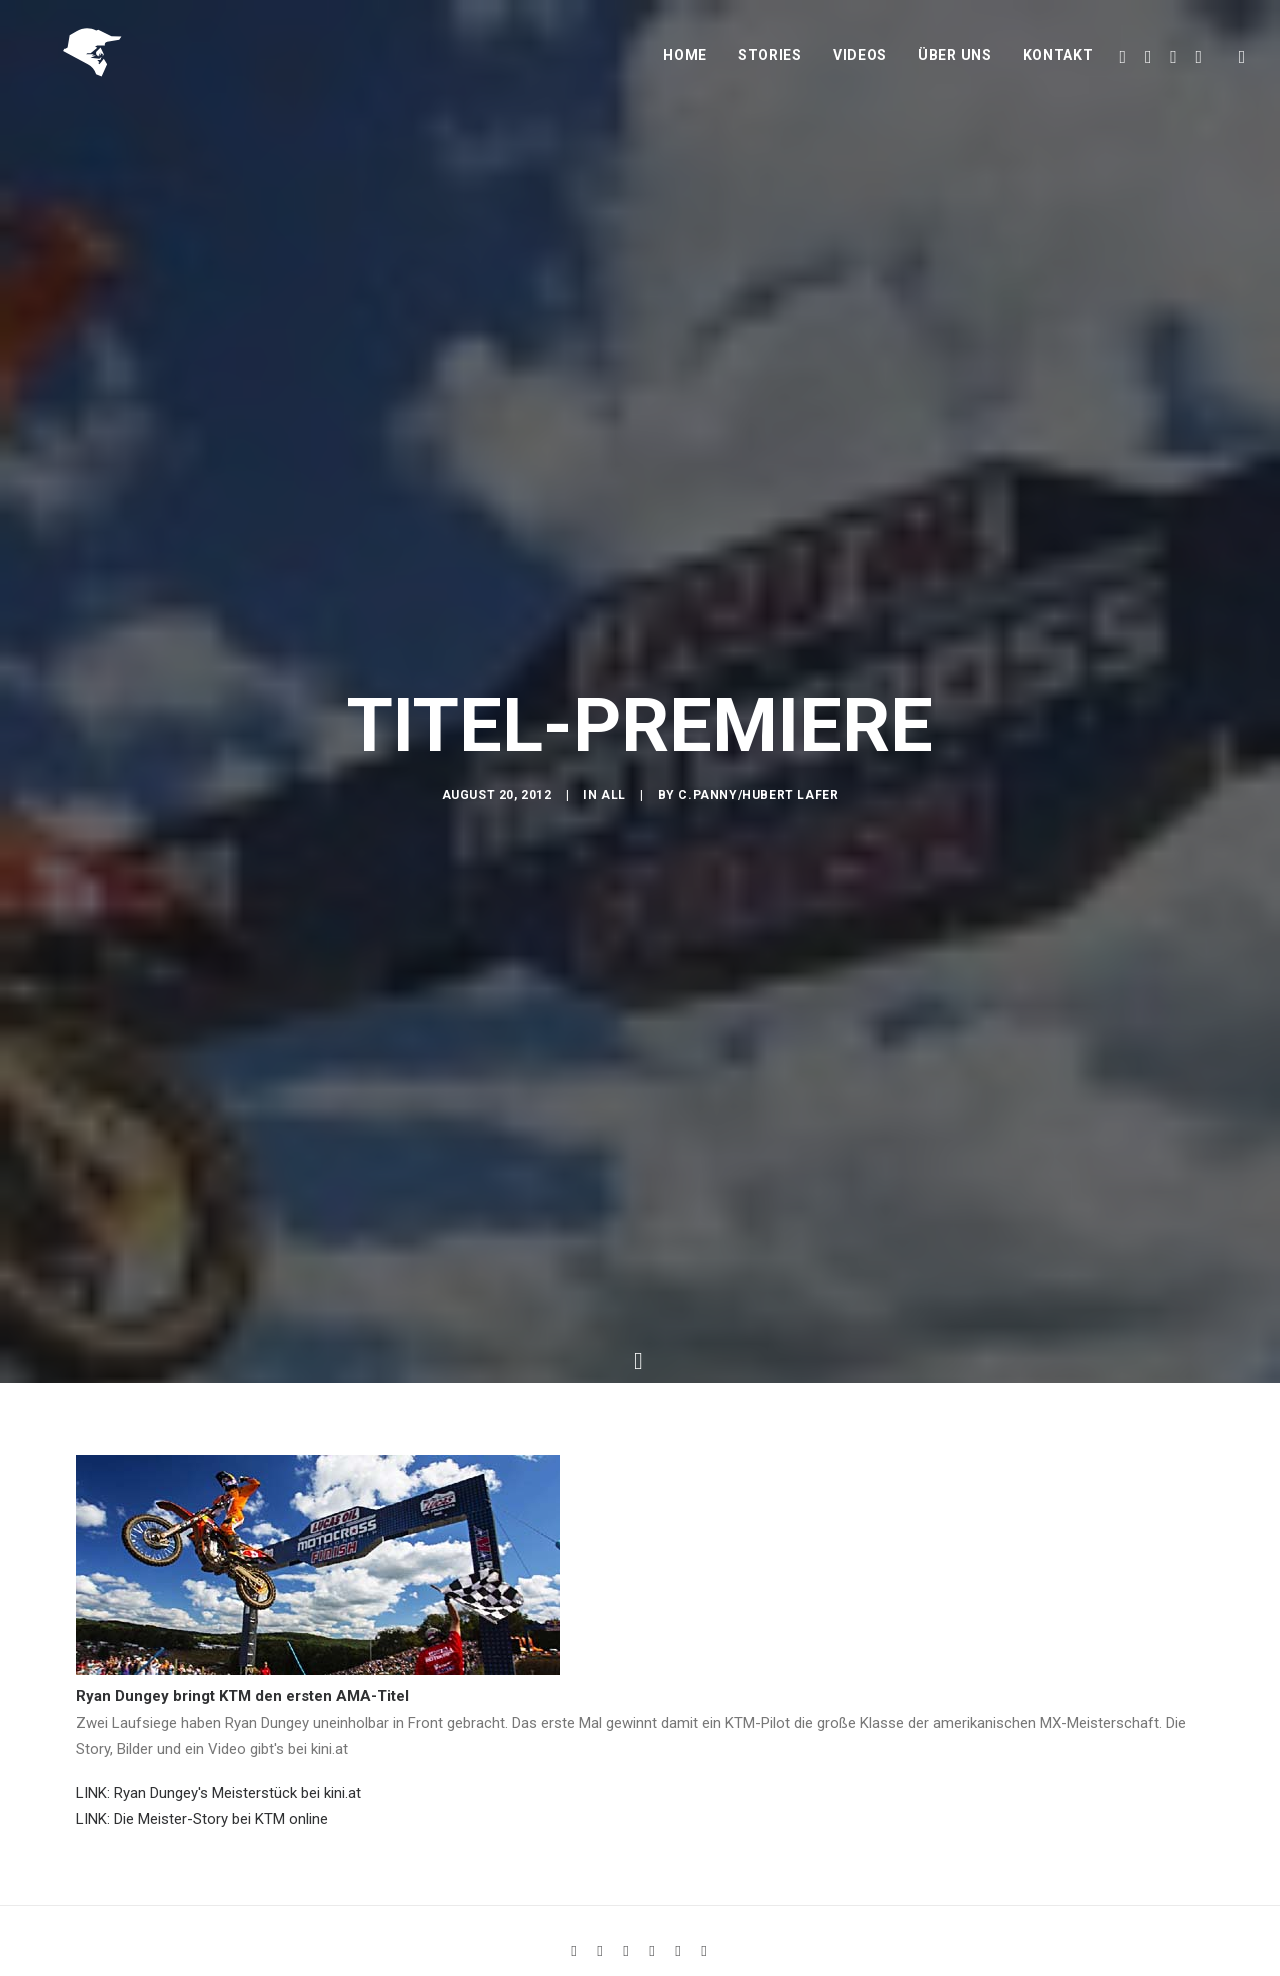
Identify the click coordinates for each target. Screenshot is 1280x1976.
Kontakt (1058, 67)
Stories (770, 67)
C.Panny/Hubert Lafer (758, 803)
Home (685, 67)
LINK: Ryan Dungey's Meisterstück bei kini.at (218, 1779)
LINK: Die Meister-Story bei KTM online (202, 1805)
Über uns (955, 67)
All (613, 803)
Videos (860, 67)
